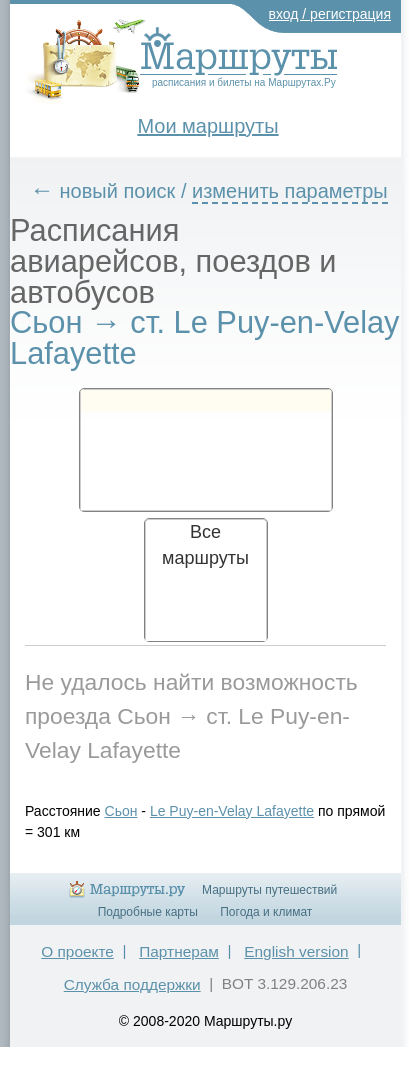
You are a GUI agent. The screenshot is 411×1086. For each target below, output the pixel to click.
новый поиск (118, 191)
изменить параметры (290, 191)
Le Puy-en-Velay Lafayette (232, 811)
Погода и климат (266, 912)
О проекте (77, 951)
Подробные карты (148, 912)
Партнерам (179, 951)
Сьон (121, 811)
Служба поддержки (132, 984)
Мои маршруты (207, 126)
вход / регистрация (330, 14)
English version (296, 951)
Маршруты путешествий (269, 890)
